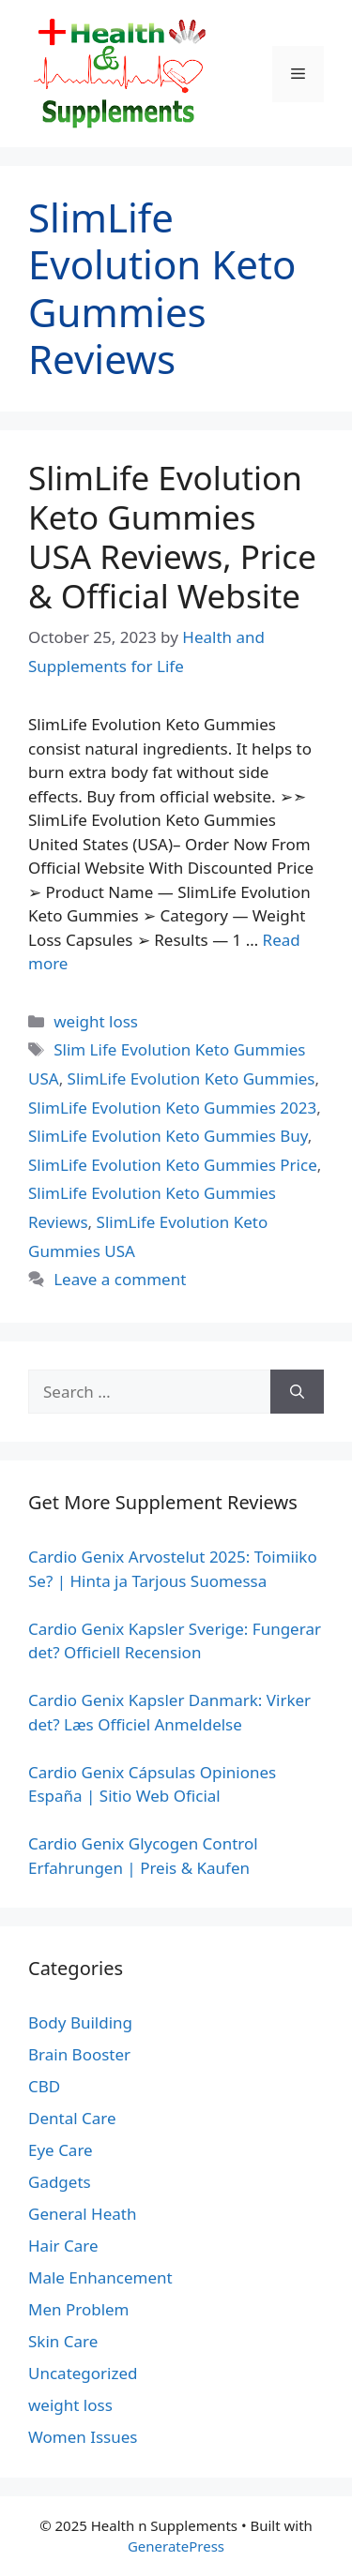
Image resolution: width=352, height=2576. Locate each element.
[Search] (297, 1392)
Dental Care (72, 2118)
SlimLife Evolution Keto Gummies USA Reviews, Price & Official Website (172, 537)
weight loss (96, 1021)
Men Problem (79, 2309)
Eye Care (60, 2150)
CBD (44, 2086)
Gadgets (59, 2182)
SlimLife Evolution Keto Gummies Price (172, 1165)
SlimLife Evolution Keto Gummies (191, 1078)
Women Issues (82, 2437)
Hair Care (63, 2245)
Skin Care (63, 2341)
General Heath (82, 2213)
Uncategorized (83, 2373)
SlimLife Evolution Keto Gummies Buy (168, 1135)
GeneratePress (176, 2546)
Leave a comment (120, 1279)
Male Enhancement (100, 2277)
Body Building (80, 2022)
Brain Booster (79, 2054)
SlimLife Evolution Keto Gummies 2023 (172, 1107)
